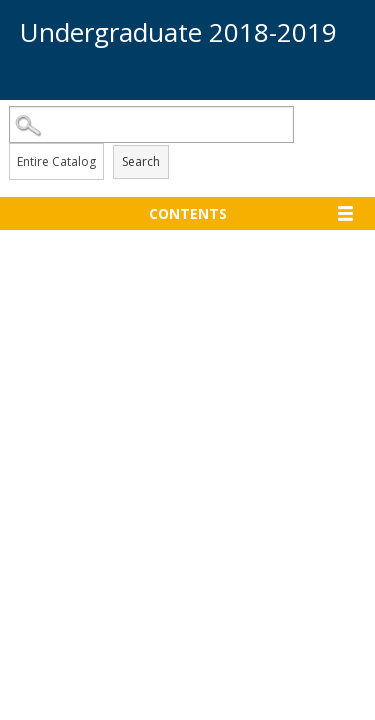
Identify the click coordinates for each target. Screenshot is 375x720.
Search (141, 161)
